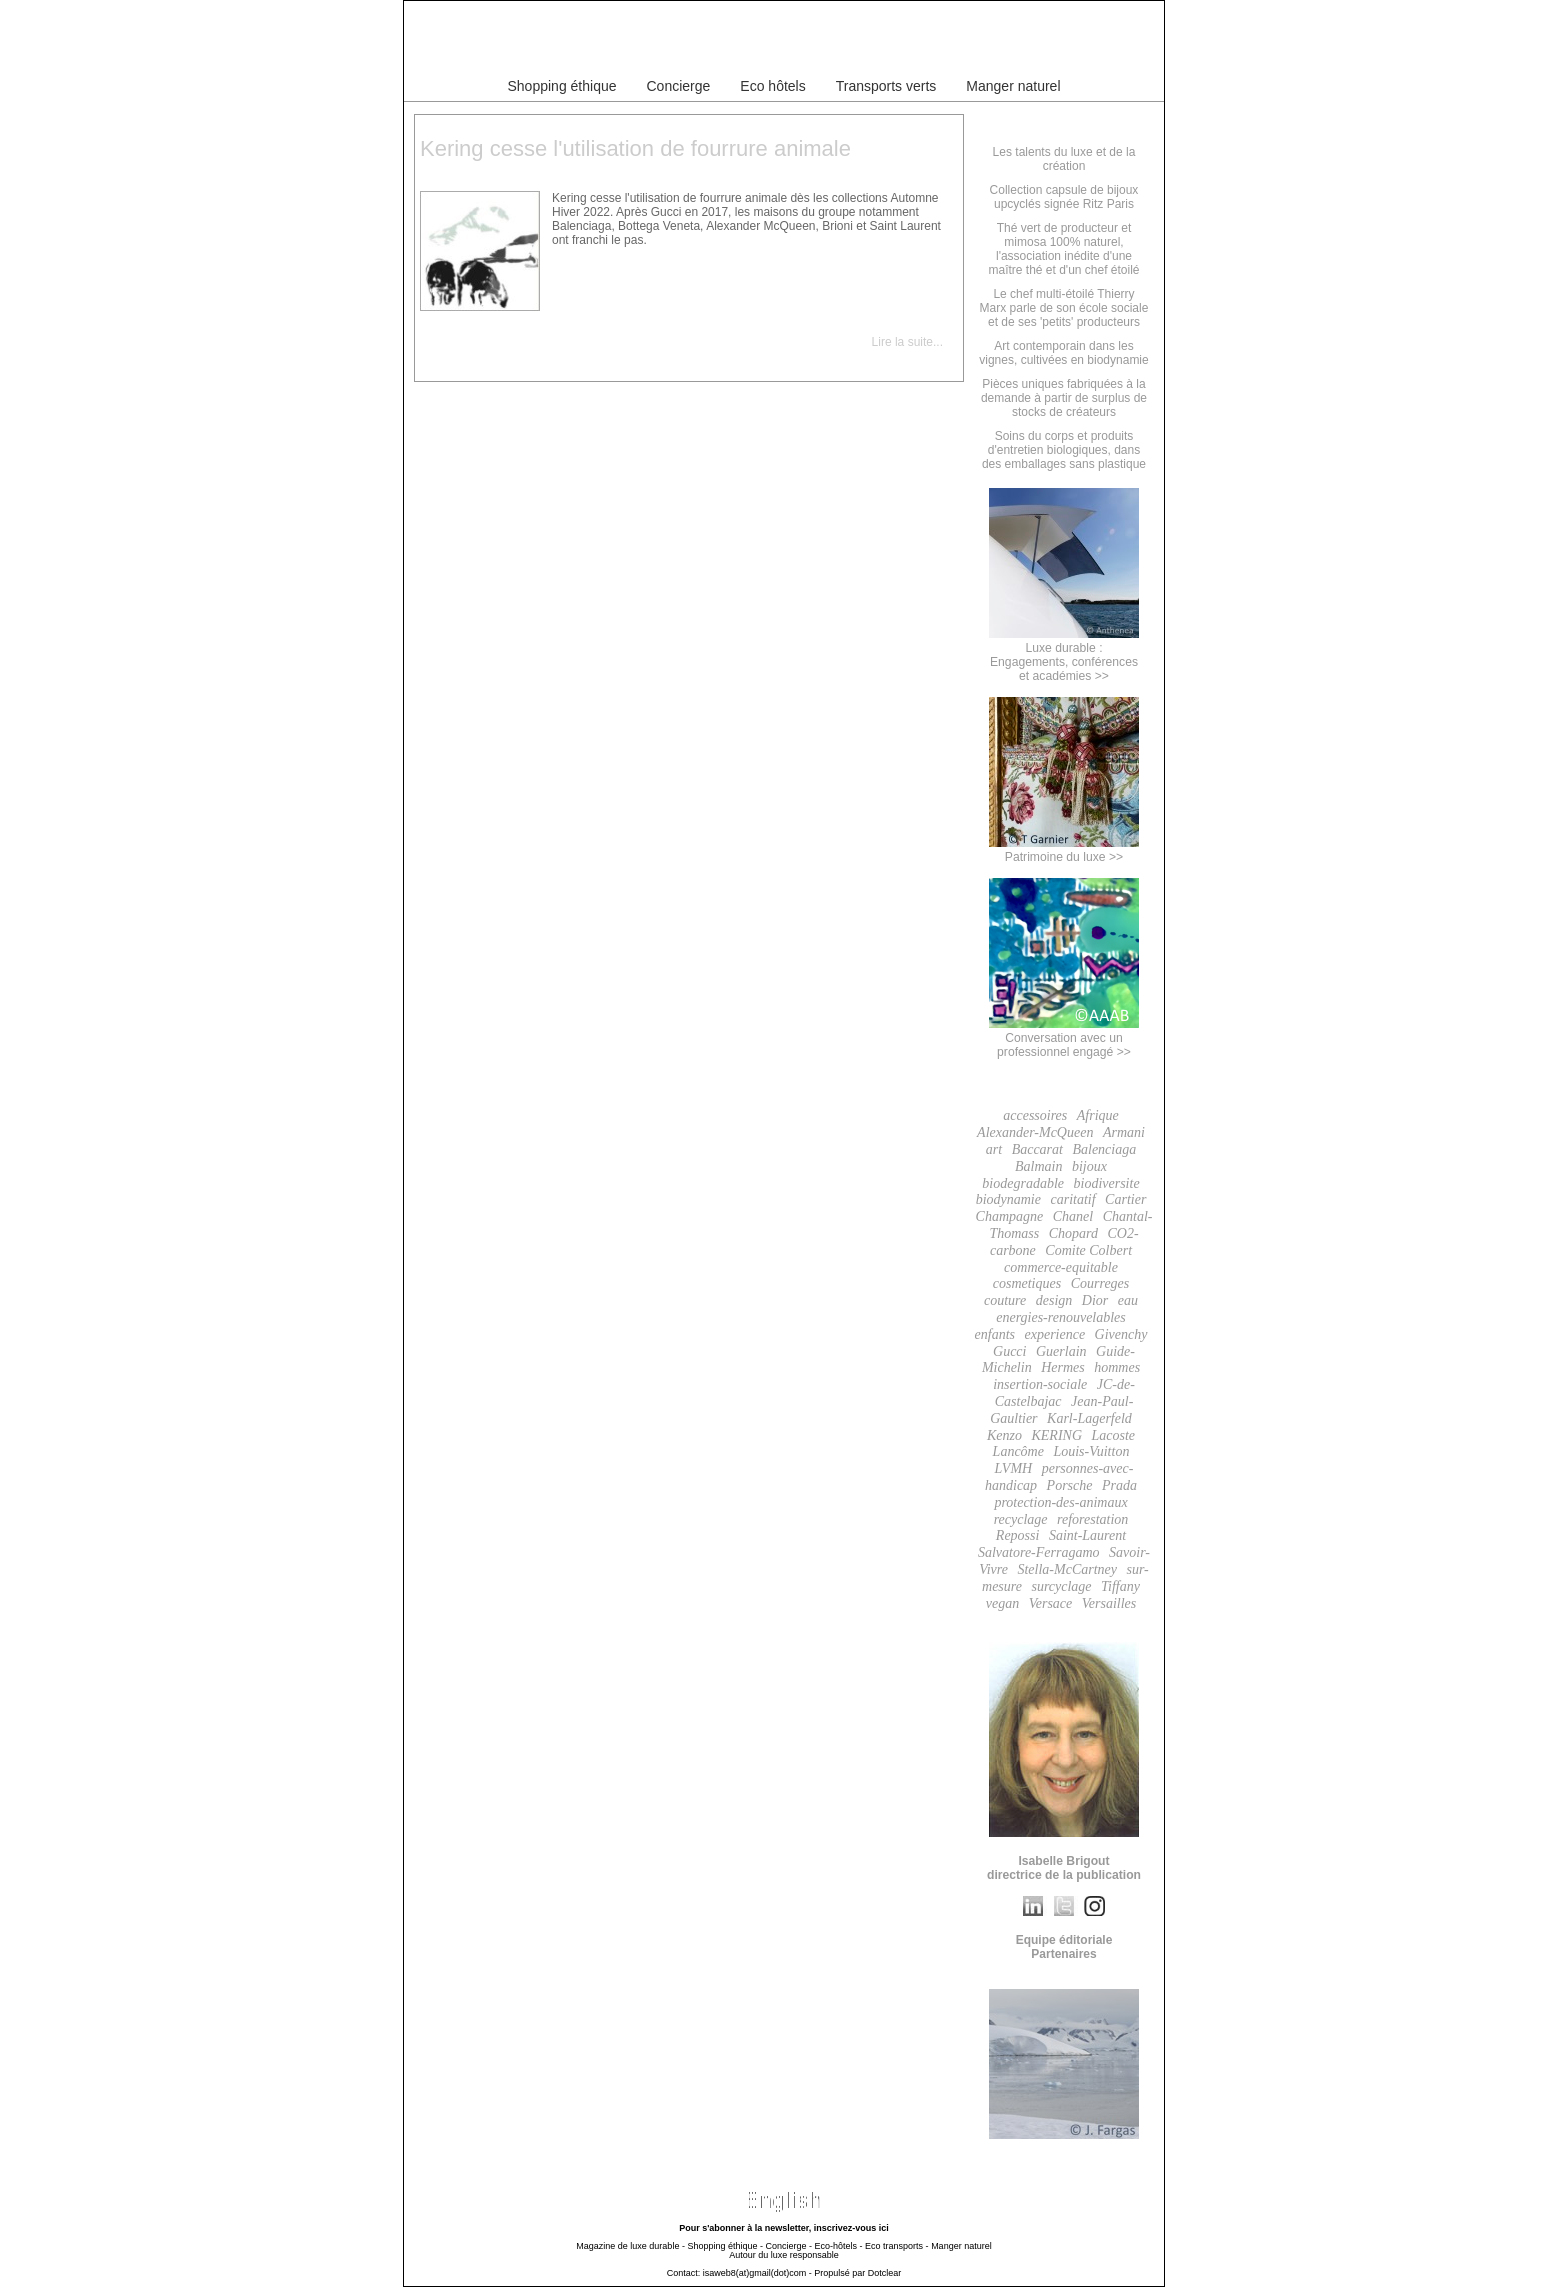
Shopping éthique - (725, 2246)
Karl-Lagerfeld (1089, 1418)
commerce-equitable (1061, 1267)
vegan (1002, 1603)
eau (1128, 1300)
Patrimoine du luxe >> (1064, 850)
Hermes (1063, 1367)
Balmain (1038, 1166)
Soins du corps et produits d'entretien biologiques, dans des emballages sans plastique (1064, 450)
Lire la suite (902, 342)
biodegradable (1023, 1183)
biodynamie (1008, 1199)
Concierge (679, 86)
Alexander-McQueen (1035, 1132)
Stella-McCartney (1067, 1569)
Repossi (1018, 1535)
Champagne (1010, 1216)
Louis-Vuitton (1091, 1451)
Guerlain (1061, 1351)
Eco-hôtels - (839, 2246)
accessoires (1035, 1115)
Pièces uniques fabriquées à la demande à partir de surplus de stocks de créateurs (1064, 398)
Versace (1051, 1603)
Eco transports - (897, 2246)
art (994, 1149)
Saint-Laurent (1087, 1535)
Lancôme (1018, 1451)
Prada (1119, 1485)
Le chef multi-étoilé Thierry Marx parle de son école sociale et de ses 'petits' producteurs (1064, 308)
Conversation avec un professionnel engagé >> (1064, 1038)
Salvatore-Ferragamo (1039, 1552)
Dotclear (885, 2273)
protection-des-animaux (1060, 1502)
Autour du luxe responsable (784, 2255)
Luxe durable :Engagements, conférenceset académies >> (1064, 655)
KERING (1056, 1435)
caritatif (1072, 1199)
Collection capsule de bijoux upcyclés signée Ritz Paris (1064, 197)
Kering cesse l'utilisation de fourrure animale (635, 148)
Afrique (1098, 1115)
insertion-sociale (1040, 1384)
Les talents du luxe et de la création (1064, 159)
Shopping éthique (562, 86)
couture (1005, 1300)
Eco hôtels (772, 86)
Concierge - (788, 2246)
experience (1054, 1334)
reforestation (1092, 1519)
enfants (995, 1334)
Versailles (1109, 1603)
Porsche (1070, 1485)
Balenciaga (1104, 1149)
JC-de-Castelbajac (1065, 1393)
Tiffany (1120, 1586)
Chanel (1073, 1216)
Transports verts (886, 86)
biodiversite (1107, 1183)
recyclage (1021, 1519)
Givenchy (1121, 1334)
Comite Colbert (1088, 1250)
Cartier (1125, 1199)
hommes (1117, 1367)
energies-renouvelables (1061, 1317)
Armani (1124, 1132)
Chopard (1073, 1233)
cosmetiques (1027, 1283)
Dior (1095, 1300)
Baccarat (1037, 1149)
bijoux (1089, 1166)
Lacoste (1114, 1435)
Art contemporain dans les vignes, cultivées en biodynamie (1063, 353)
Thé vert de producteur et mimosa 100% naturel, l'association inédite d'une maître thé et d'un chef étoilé (1063, 249)
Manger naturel (1013, 86)
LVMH (1014, 1468)
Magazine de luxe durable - (630, 2246)
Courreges (1100, 1283)
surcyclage (1061, 1586)
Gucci (1009, 1351)
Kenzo (1004, 1435)
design (1054, 1300)
